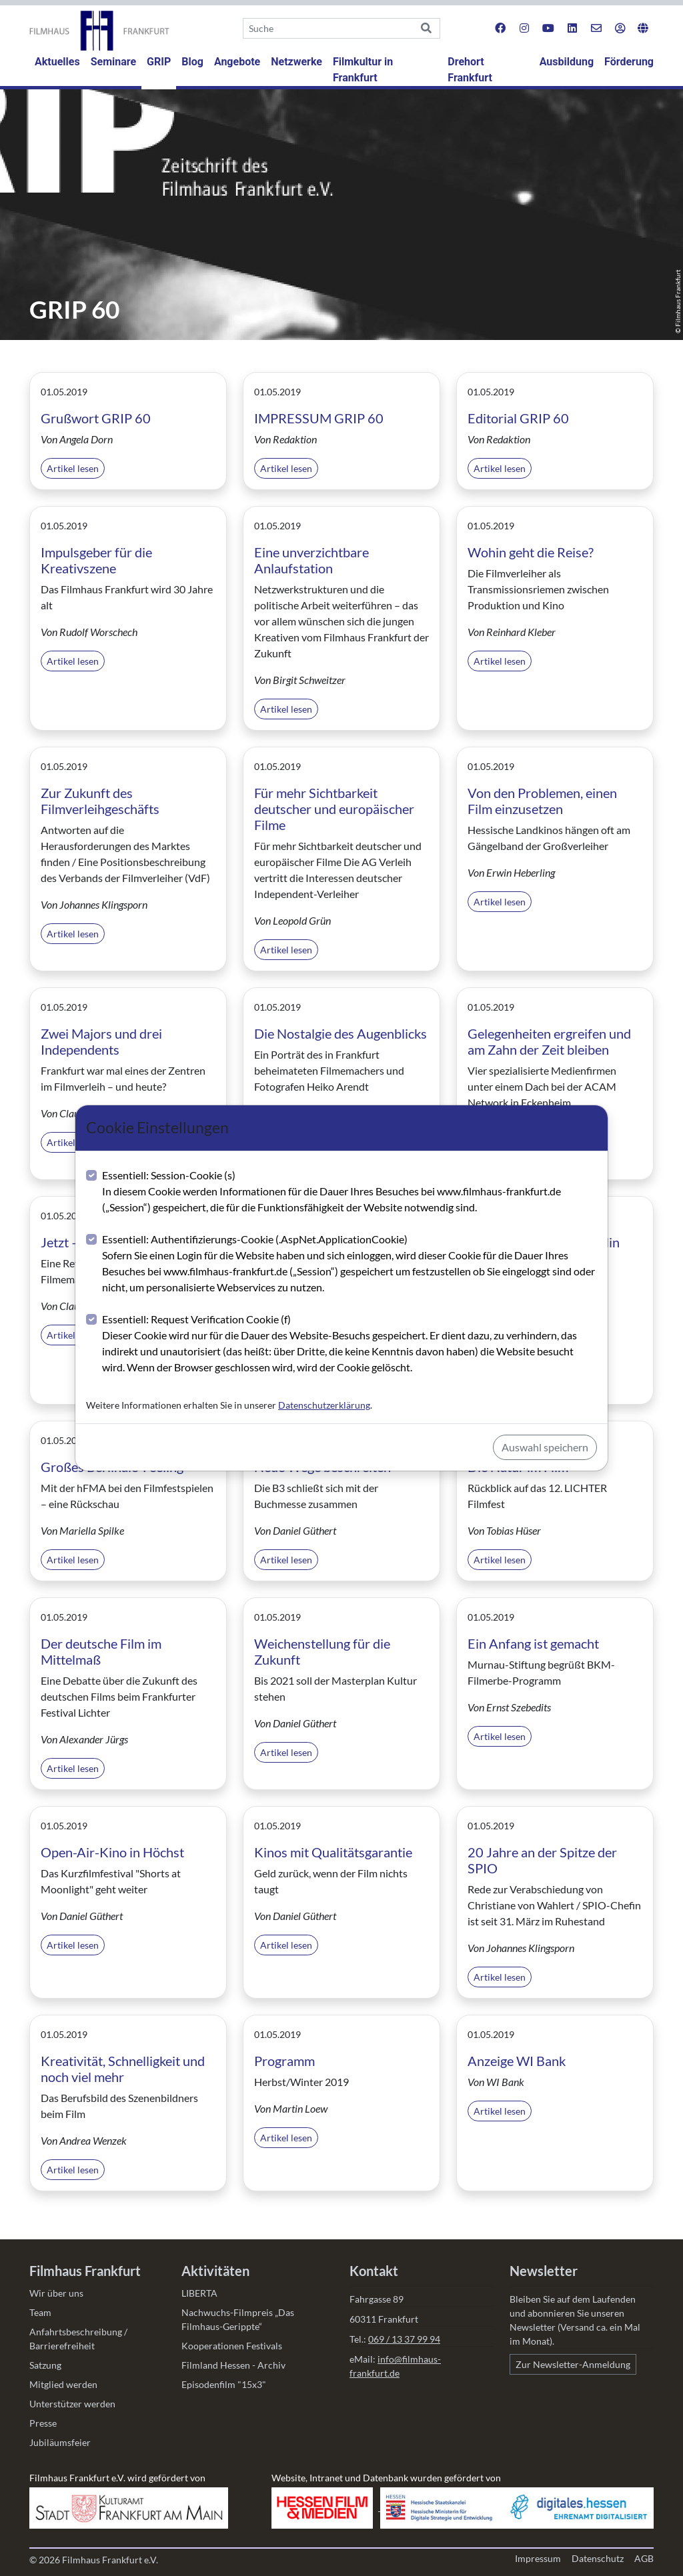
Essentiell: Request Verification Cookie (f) (349, 1344)
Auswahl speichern (545, 1447)
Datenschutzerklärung (324, 1405)
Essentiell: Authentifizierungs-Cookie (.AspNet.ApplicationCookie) (349, 1264)
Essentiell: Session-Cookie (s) (349, 1192)
